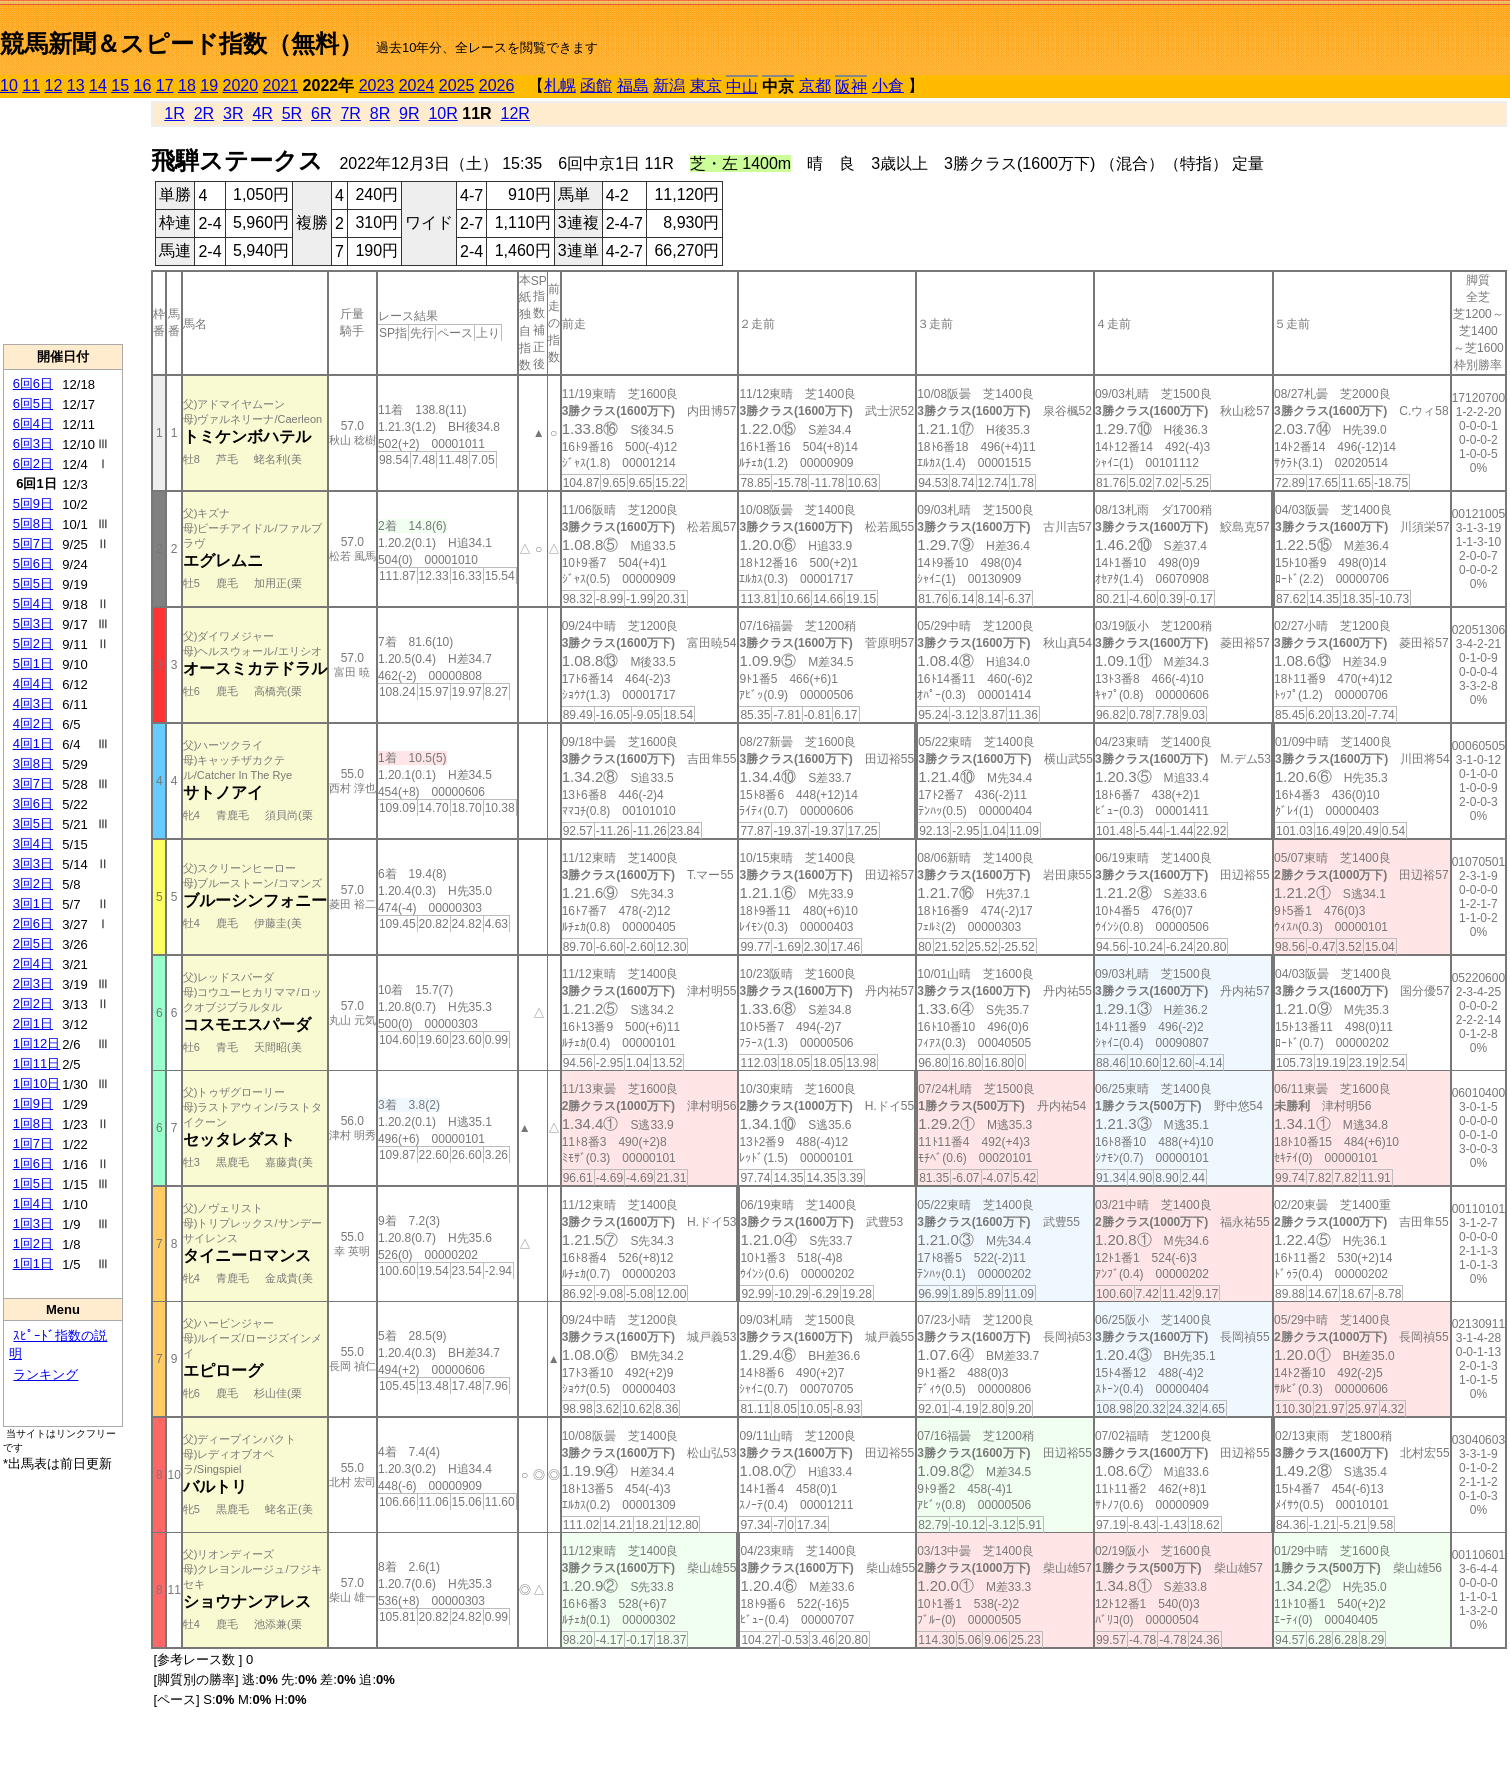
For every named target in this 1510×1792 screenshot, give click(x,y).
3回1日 (33, 903)
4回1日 (33, 743)
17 (165, 85)
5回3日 (33, 623)
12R (515, 113)
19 (209, 85)
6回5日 (33, 403)
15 (120, 85)
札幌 (560, 85)
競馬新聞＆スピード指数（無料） (181, 43)
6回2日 (33, 463)
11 (31, 85)
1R (174, 113)
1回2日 (33, 1243)
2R (204, 113)
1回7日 (33, 1143)
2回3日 (33, 983)
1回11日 (37, 1063)
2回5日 (33, 943)
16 (143, 85)
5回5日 (33, 583)
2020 (241, 85)
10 (9, 85)
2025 (457, 85)
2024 (417, 85)
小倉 (888, 85)
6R (321, 113)
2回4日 (33, 963)
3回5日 (33, 823)
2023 (377, 85)
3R (233, 113)
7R (350, 113)
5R (292, 113)
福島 (633, 85)
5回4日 (33, 603)
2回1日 (33, 1023)
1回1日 (33, 1263)
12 (54, 85)
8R (380, 113)
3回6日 (33, 803)
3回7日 (33, 783)
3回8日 (33, 763)
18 (187, 85)
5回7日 (33, 543)
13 (76, 85)
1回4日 (33, 1203)
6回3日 (33, 443)
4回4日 (33, 683)
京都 (815, 85)
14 (98, 85)
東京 (706, 85)
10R (442, 113)
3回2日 (33, 883)
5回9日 (33, 503)
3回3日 (33, 863)
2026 (497, 85)
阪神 (851, 86)
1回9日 (33, 1103)
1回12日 (37, 1043)
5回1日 (33, 663)
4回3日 (33, 703)
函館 (596, 85)
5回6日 (33, 563)
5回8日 (33, 523)
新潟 (669, 85)
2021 (281, 85)
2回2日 (33, 1003)
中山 (742, 86)
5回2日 (33, 643)
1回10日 (37, 1083)
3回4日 (33, 843)
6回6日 (33, 383)
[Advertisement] (63, 221)
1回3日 (33, 1223)
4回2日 (33, 723)
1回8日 (33, 1123)
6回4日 (33, 423)
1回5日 (33, 1183)
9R (409, 113)
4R (262, 113)
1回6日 (33, 1163)
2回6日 (33, 923)
